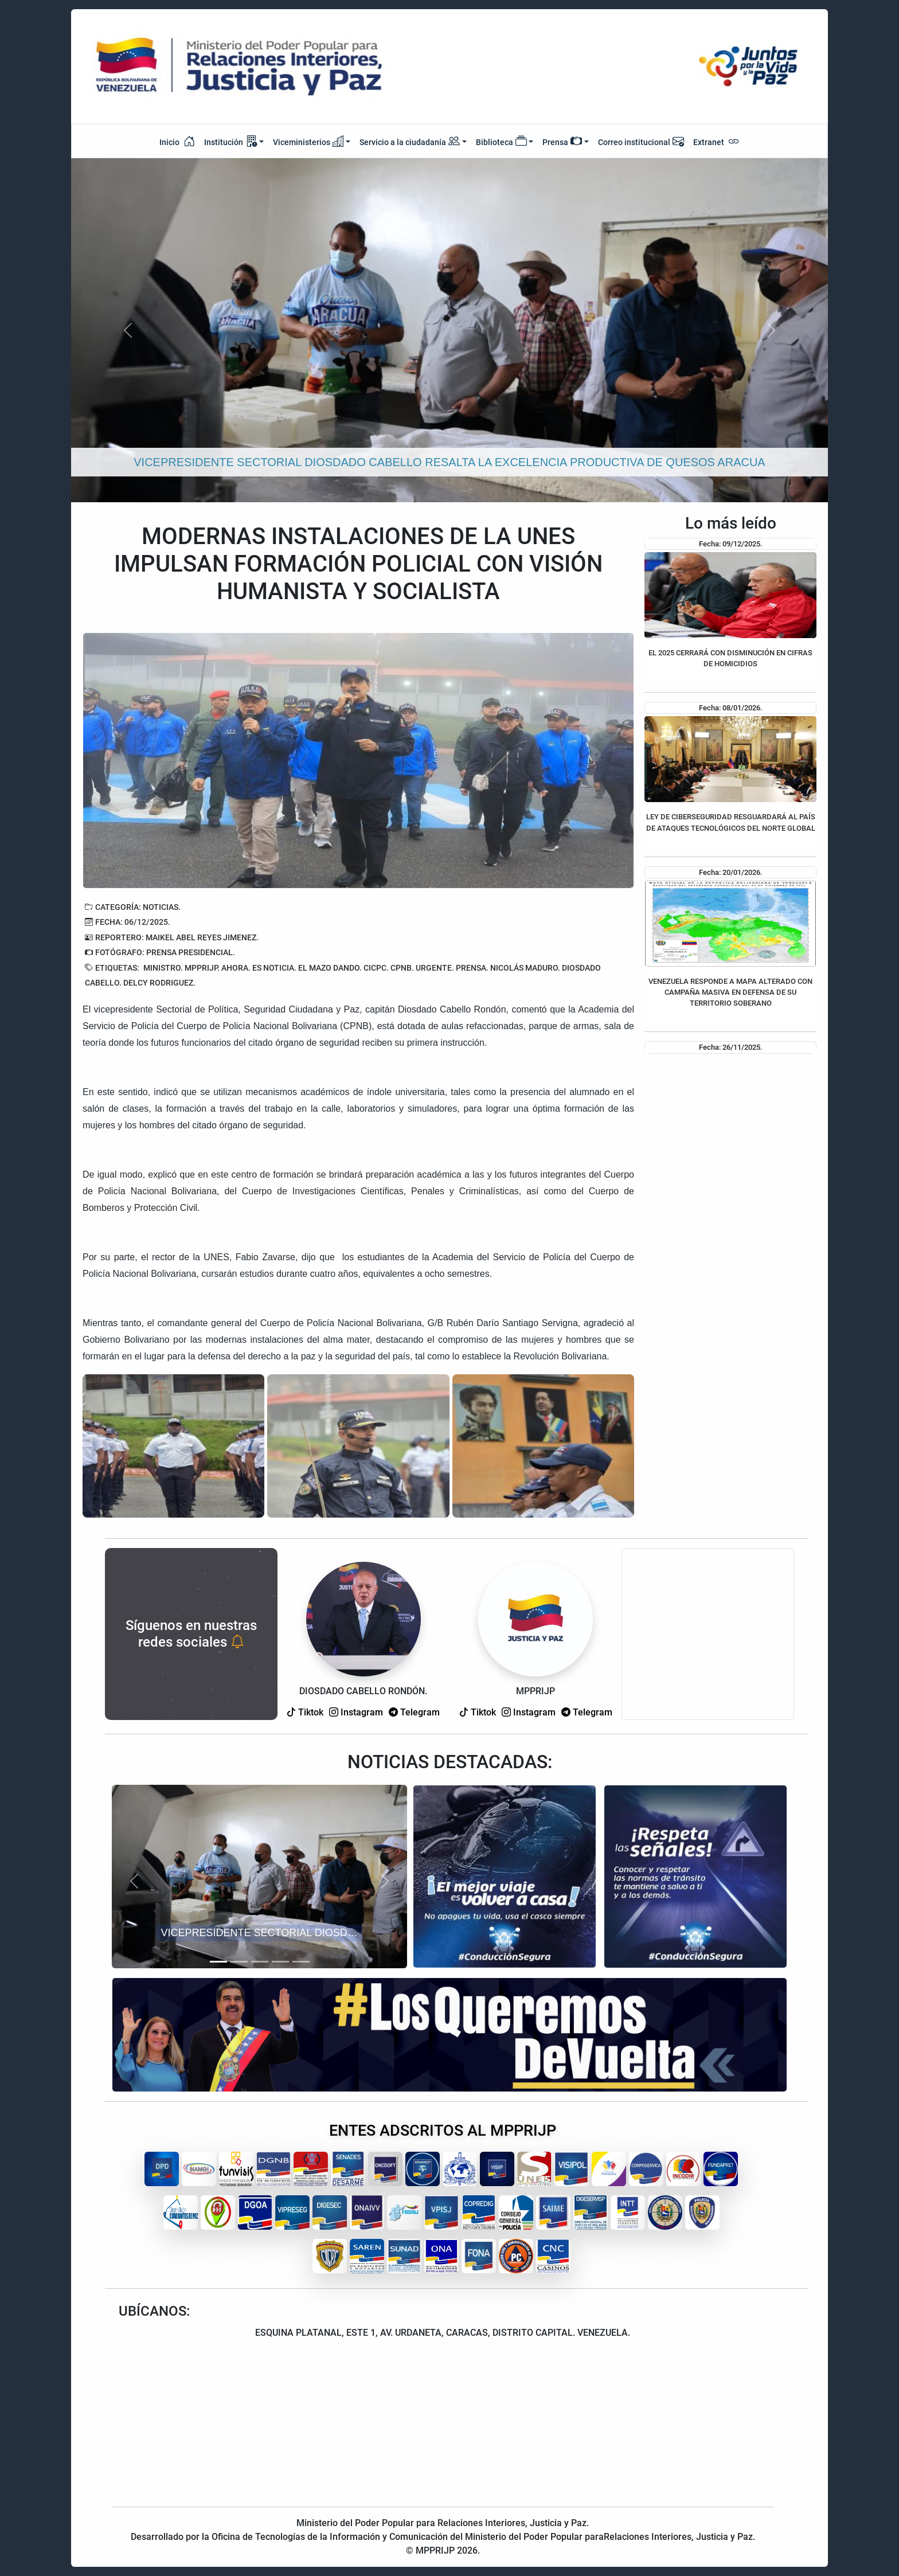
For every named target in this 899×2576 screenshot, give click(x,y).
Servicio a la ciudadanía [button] (409, 142)
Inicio (177, 141)
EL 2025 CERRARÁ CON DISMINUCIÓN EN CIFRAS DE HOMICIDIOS (730, 658)
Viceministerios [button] (308, 141)
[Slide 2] (239, 1961)
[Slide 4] (280, 1961)
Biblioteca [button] (501, 141)
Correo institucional (641, 141)
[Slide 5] (301, 1961)
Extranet (716, 141)
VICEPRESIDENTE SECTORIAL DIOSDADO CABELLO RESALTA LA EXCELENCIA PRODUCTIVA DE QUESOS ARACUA (262, 1932)
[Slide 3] (259, 1961)
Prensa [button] (562, 141)
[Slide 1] (218, 1961)
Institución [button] (230, 141)
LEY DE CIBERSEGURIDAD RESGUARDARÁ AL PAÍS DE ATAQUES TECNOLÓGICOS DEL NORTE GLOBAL (730, 822)
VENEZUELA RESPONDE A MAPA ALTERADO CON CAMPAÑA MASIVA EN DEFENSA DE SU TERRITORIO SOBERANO (730, 992)
